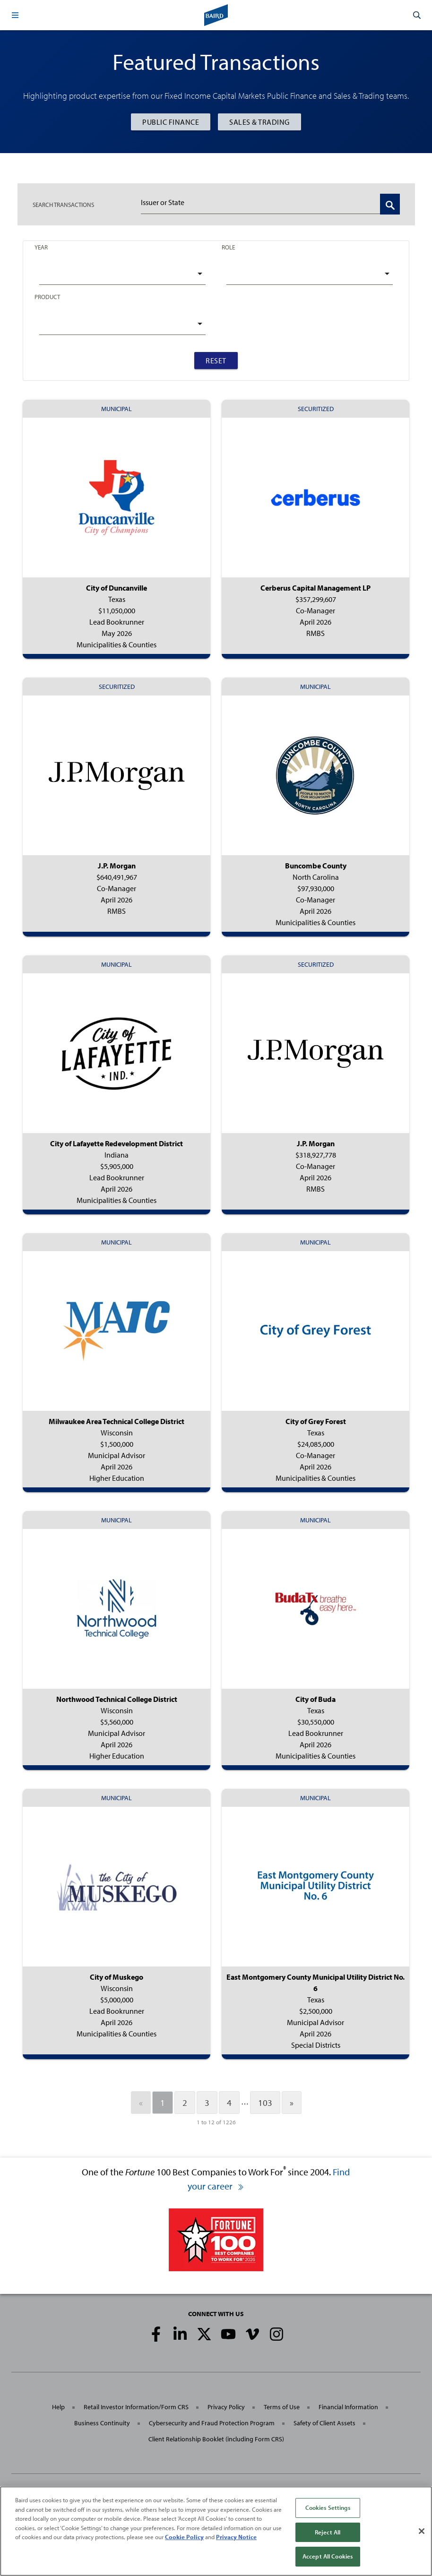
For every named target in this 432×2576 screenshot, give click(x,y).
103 (265, 2102)
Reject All (327, 2532)
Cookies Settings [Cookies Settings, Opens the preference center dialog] (327, 2507)
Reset (216, 360)
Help (58, 2407)
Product (47, 297)
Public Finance (170, 122)
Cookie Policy (184, 2537)
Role (228, 247)
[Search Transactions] (390, 204)
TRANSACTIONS (63, 204)
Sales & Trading (259, 122)
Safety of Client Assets (324, 2423)
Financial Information (348, 2407)
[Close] (421, 2531)
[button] (15, 15)
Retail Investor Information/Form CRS (136, 2407)
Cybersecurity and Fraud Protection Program (212, 2423)
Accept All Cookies (327, 2556)
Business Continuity (102, 2423)
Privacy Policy (226, 2407)
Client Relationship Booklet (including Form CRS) (216, 2439)
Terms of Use (282, 2407)
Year (41, 247)
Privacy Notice (236, 2537)
